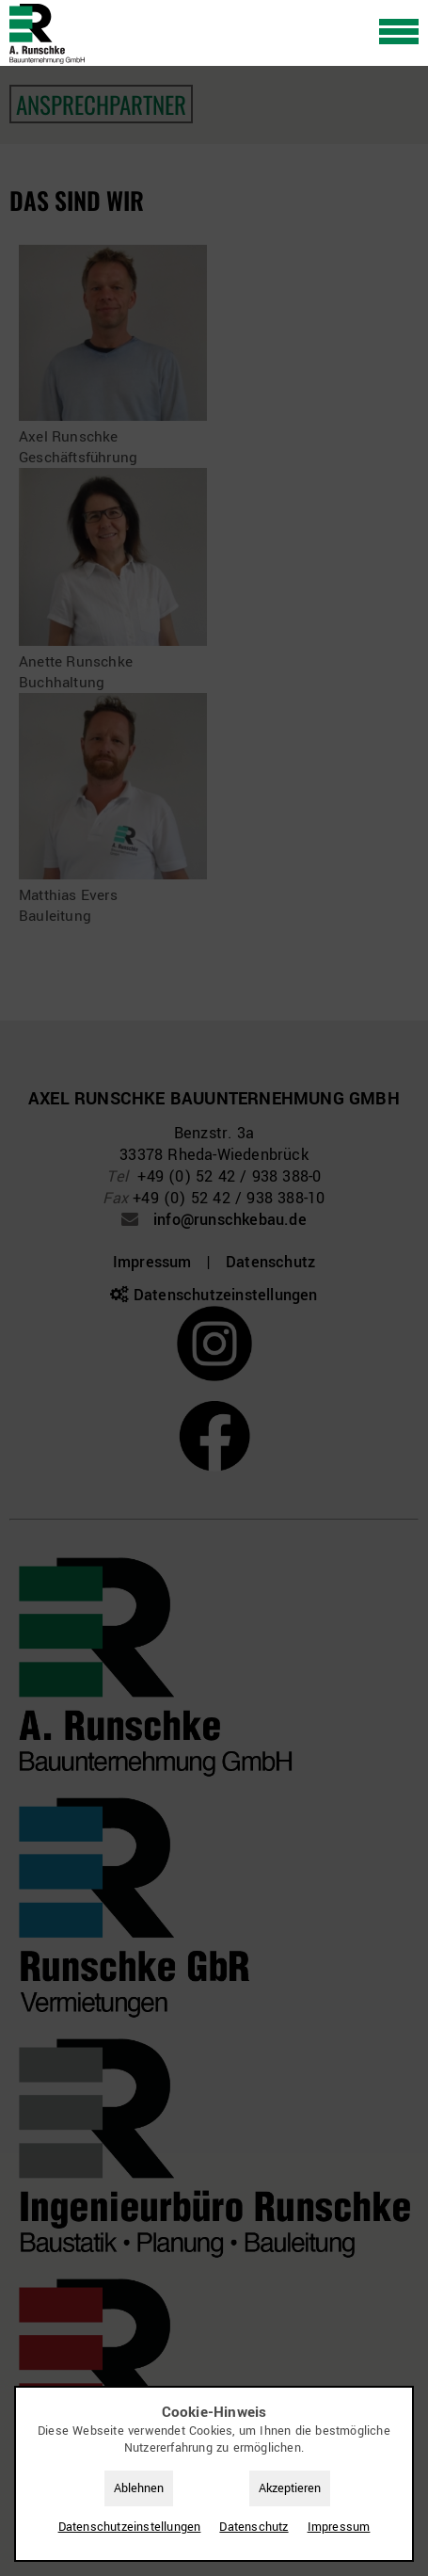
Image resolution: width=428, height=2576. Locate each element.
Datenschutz (253, 2527)
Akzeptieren (290, 2488)
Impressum (339, 2527)
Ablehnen (139, 2488)
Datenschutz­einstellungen (129, 2527)
